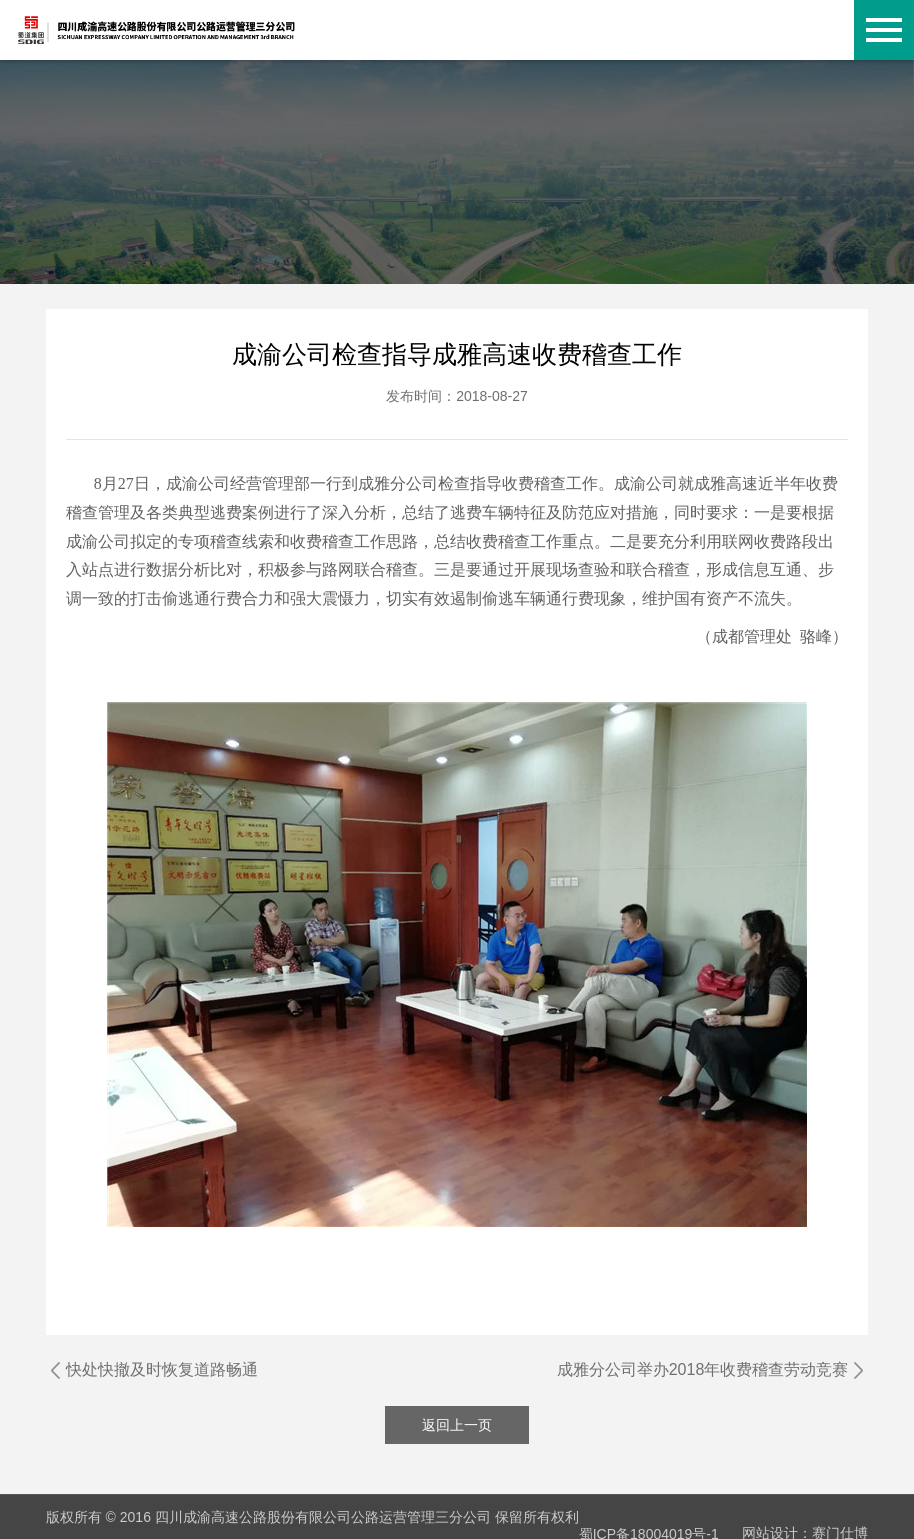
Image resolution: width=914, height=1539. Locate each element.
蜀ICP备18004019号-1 (649, 1517)
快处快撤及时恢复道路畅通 (162, 1369)
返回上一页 (457, 1425)
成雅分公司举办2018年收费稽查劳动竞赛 (703, 1369)
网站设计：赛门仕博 (805, 1517)
